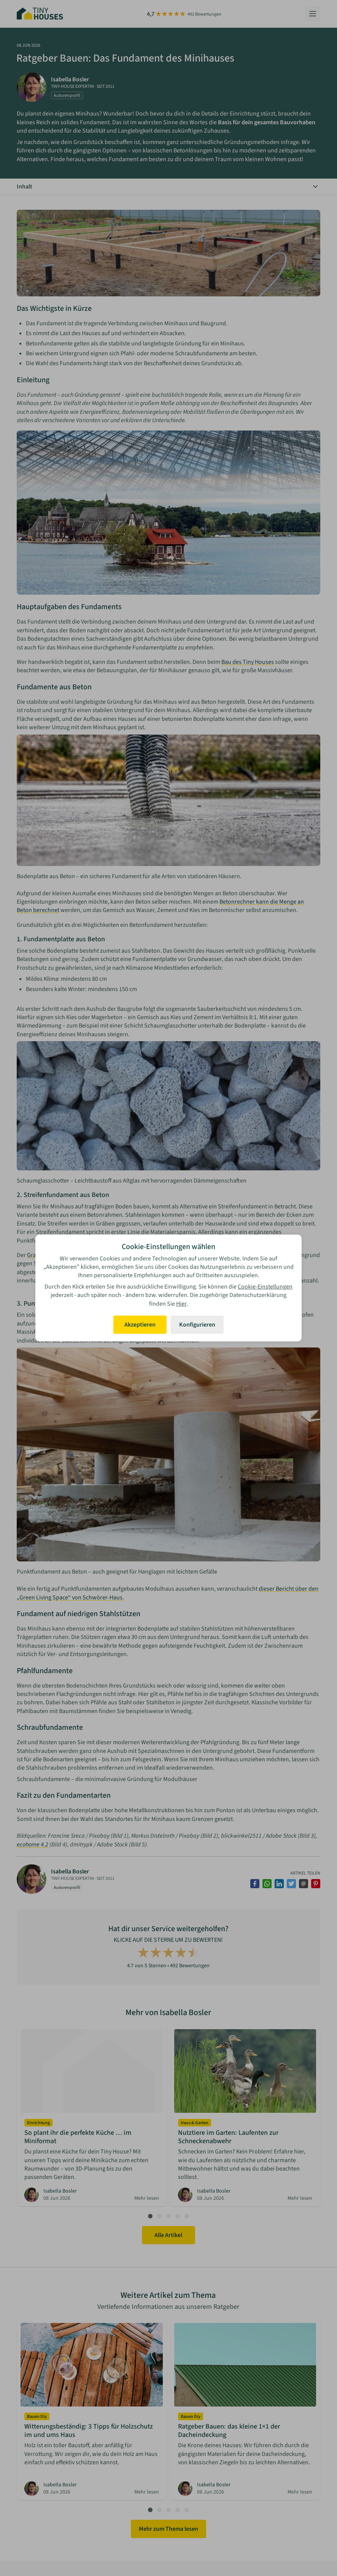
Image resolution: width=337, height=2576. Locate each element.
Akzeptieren (140, 1324)
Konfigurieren (197, 1324)
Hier (181, 1304)
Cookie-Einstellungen (265, 1286)
